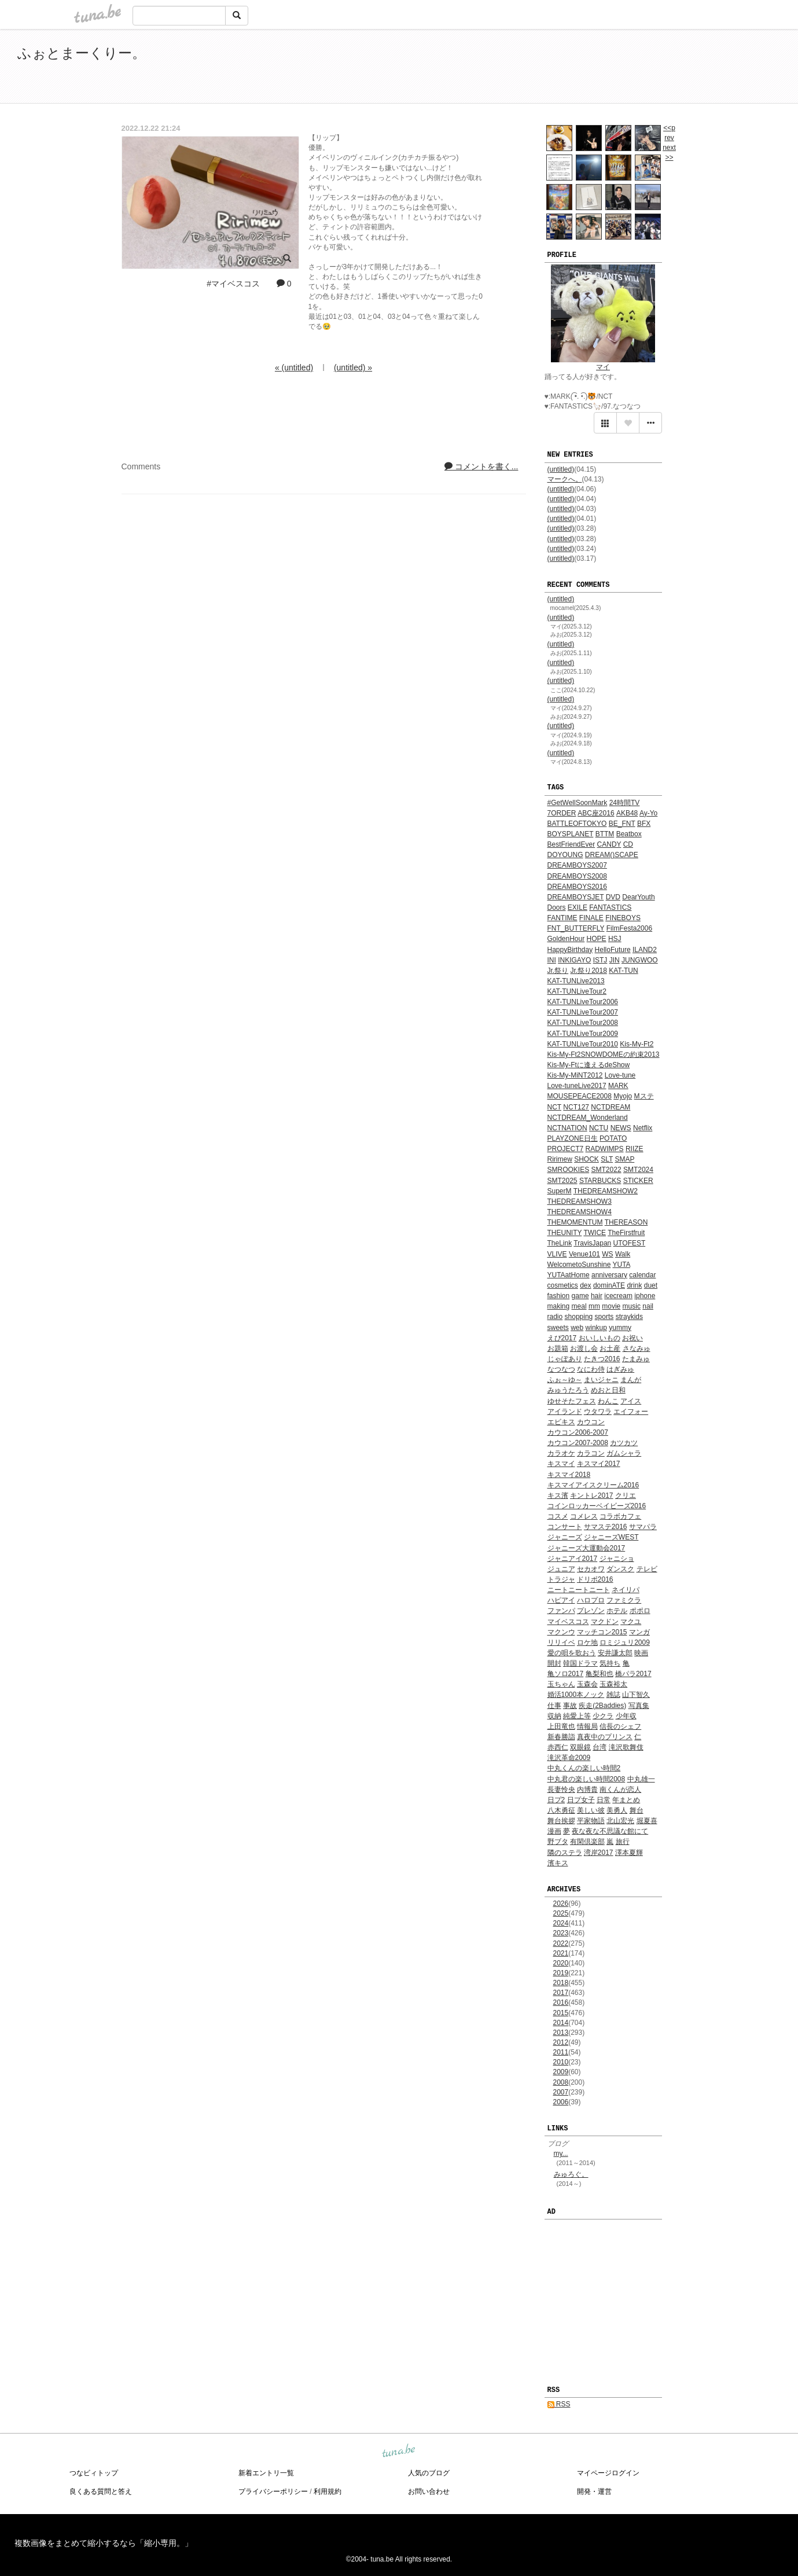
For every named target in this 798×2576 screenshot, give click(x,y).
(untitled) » (353, 367)
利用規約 (327, 2491)
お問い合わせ (429, 2491)
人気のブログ (429, 2473)
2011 (561, 2052)
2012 (561, 2042)
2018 (561, 1983)
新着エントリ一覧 (266, 2473)
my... (561, 2153)
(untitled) (561, 469)
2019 (561, 1973)
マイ (603, 367)
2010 (561, 2062)
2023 (561, 1933)
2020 (561, 1963)
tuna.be (399, 2451)
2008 (561, 2082)
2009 (561, 2072)
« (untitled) (294, 367)
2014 (561, 2023)
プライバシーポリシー (273, 2491)
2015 (561, 2013)
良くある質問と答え (100, 2491)
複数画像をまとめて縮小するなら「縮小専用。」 (103, 2543)
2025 (561, 1913)
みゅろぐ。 (571, 2174)
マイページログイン (608, 2473)
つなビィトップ (93, 2473)
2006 (561, 2102)
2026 (561, 1903)
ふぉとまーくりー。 (81, 53)
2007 (561, 2092)
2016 (561, 2002)
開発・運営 (594, 2491)
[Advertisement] (647, 68)
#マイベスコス (233, 283)
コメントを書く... (481, 466)
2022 (561, 1943)
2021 (561, 1953)
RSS (559, 2404)
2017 (561, 1993)
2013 (561, 2033)
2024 (561, 1923)
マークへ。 (564, 479)
